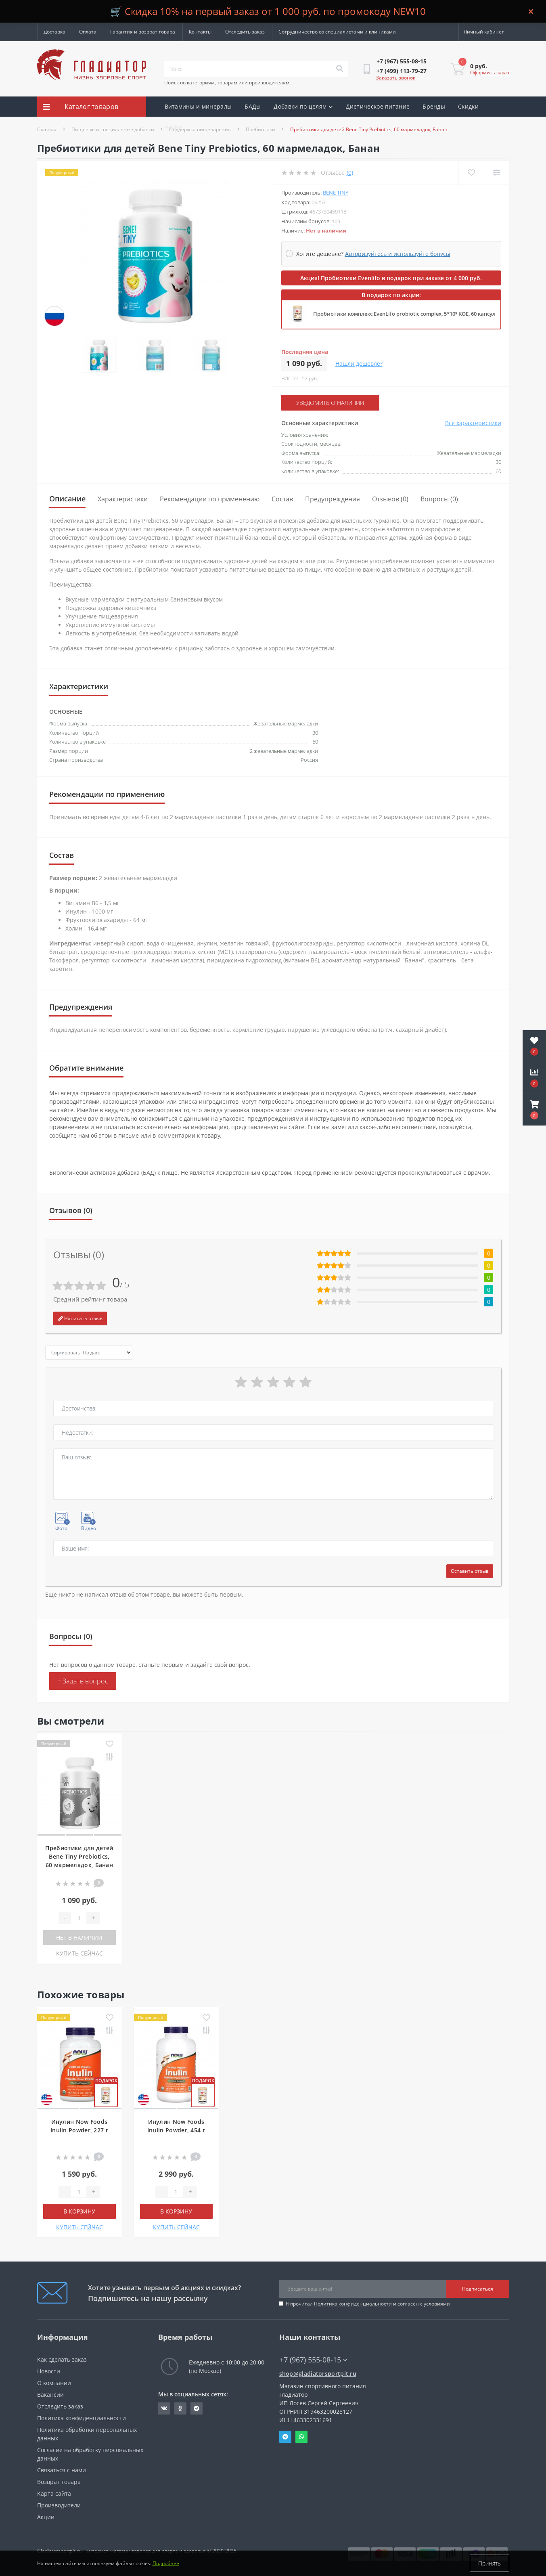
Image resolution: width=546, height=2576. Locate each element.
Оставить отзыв (470, 1571)
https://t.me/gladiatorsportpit (196, 2408)
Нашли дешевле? (359, 363)
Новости (48, 2371)
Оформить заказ (489, 72)
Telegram (285, 2437)
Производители (59, 2505)
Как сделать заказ (62, 2359)
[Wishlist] (471, 172)
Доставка (54, 31)
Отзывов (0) (390, 499)
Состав (282, 499)
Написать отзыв (80, 1318)
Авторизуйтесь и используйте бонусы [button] (397, 254)
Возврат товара (59, 2482)
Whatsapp (301, 2437)
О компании (54, 2383)
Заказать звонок (395, 77)
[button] (534, 1110)
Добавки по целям (303, 106)
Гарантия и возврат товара (142, 31)
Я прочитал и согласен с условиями (368, 2303)
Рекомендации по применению (209, 499)
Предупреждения (332, 499)
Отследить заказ (245, 31)
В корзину (79, 2211)
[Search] (339, 69)
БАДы (253, 106)
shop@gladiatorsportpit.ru (318, 2373)
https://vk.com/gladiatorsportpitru (164, 2408)
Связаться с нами (61, 2470)
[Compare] (496, 172)
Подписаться (477, 2288)
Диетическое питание (378, 106)
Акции (174, 126)
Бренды (434, 106)
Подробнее (166, 2563)
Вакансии (50, 2394)
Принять (489, 2563)
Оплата (87, 31)
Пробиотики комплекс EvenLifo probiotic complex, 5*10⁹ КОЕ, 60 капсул (404, 313)
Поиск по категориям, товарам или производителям (226, 82)
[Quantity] (79, 1918)
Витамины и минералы (198, 106)
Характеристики (123, 499)
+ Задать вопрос (83, 1681)
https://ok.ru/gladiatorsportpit (180, 2408)
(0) (350, 172)
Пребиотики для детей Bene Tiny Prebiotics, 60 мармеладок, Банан (79, 1856)
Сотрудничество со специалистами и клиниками (337, 31)
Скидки (468, 106)
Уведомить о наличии (330, 403)
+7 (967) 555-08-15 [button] (313, 2359)
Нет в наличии (79, 1937)
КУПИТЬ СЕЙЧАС (79, 1953)
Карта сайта (54, 2493)
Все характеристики (473, 423)
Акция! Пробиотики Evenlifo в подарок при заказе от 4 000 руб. (391, 278)
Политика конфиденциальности (353, 2303)
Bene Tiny (335, 192)
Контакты (200, 31)
